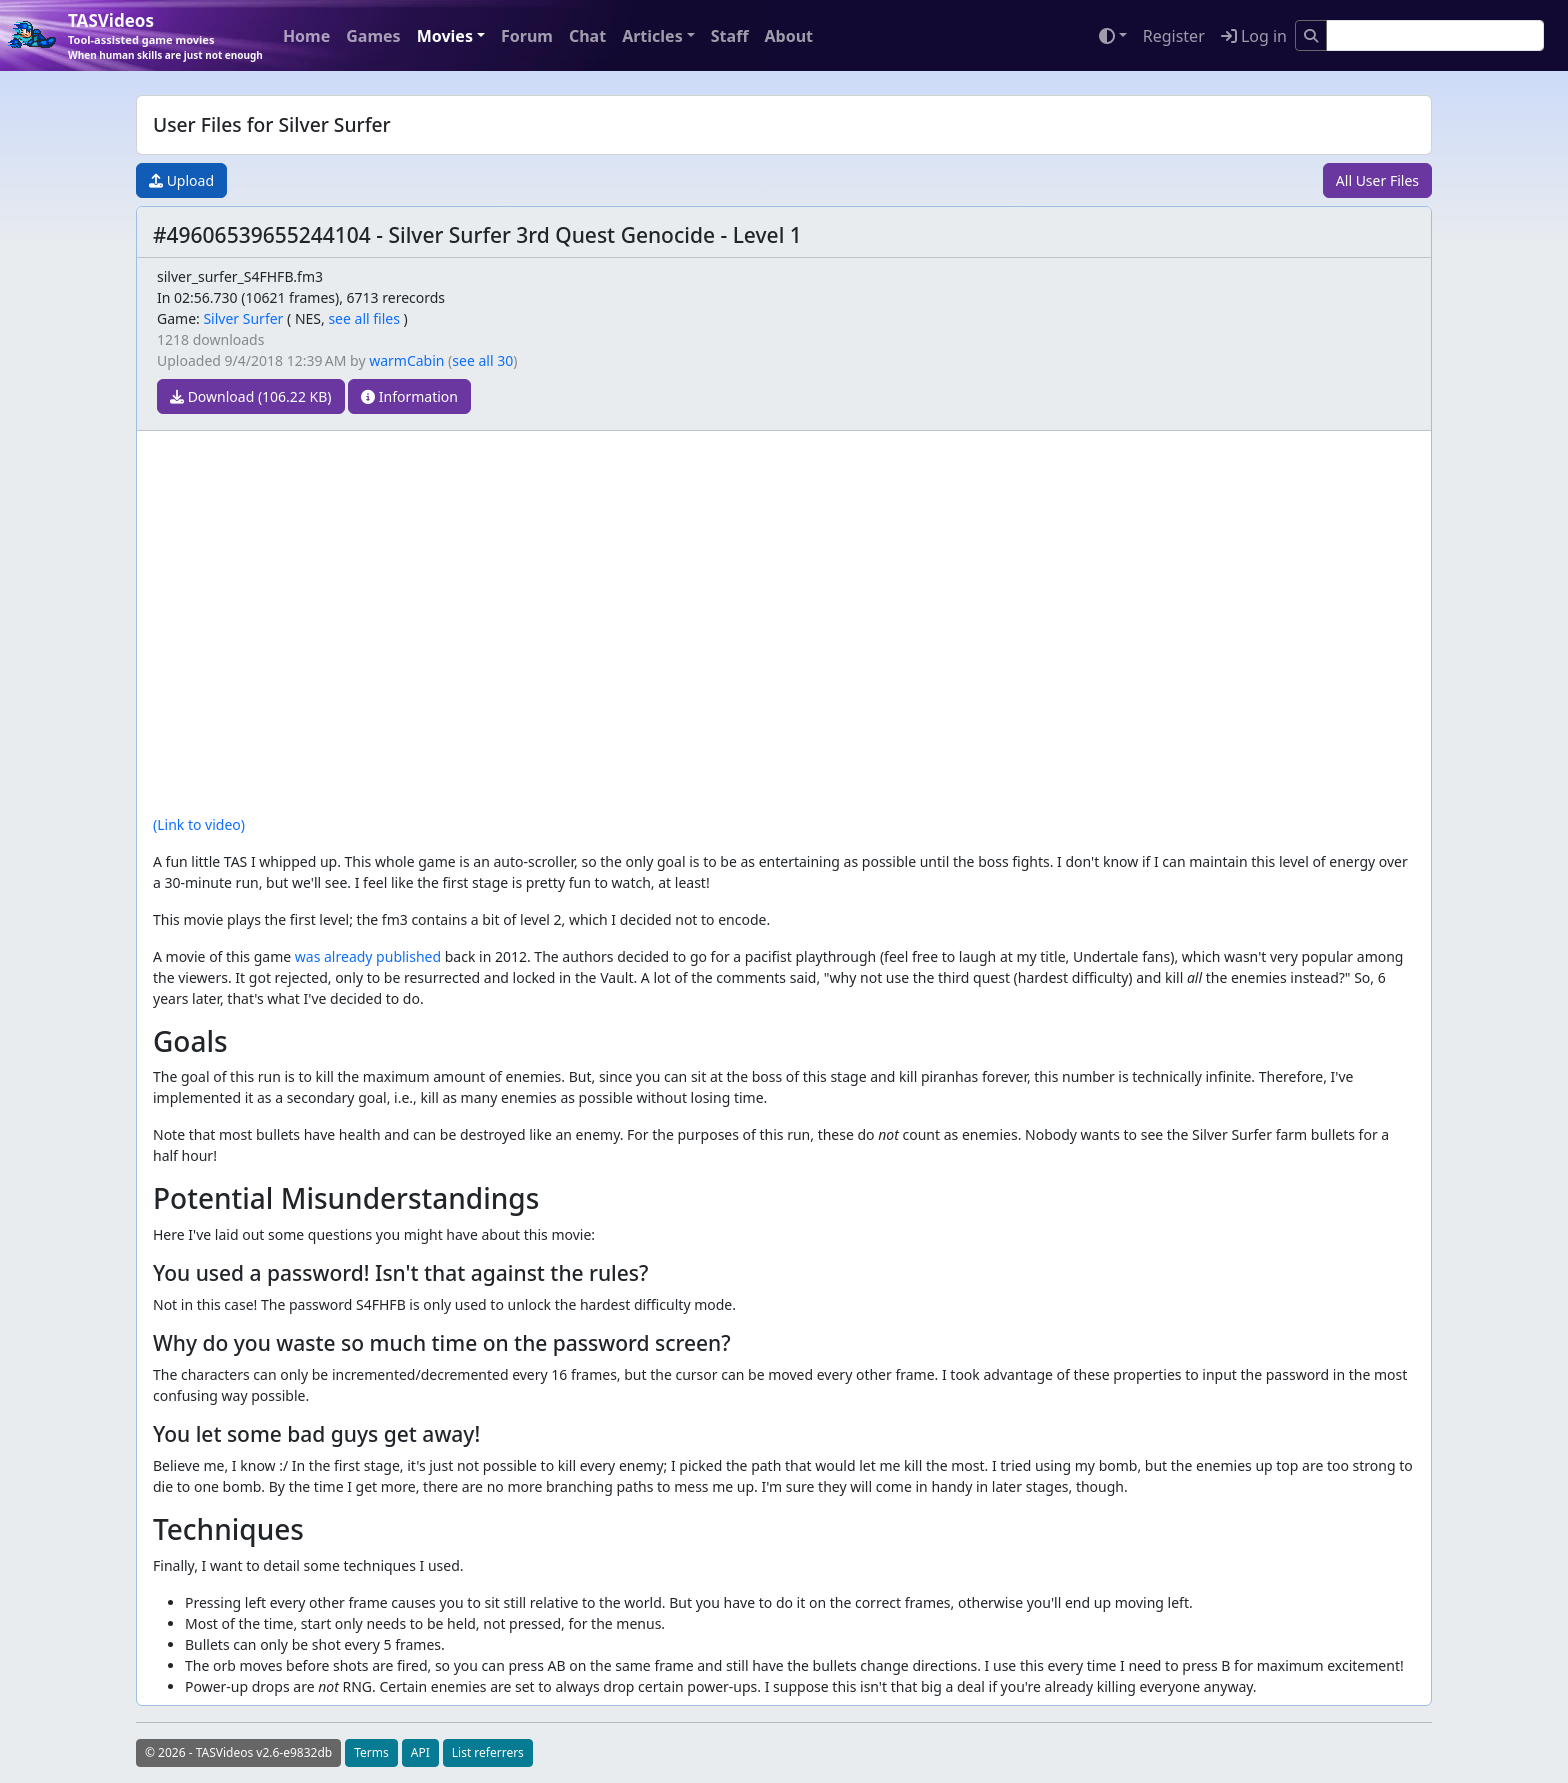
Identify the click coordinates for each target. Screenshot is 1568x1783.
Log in (1254, 36)
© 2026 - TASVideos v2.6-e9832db (238, 1752)
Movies (445, 36)
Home (306, 36)
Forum (527, 36)
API (420, 1752)
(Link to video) (199, 824)
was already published (368, 956)
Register (1174, 36)
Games (373, 36)
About (788, 36)
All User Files (1377, 180)
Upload (181, 180)
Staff (730, 36)
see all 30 (482, 360)
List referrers (488, 1752)
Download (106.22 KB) (251, 396)
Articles (652, 36)
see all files (364, 318)
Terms (371, 1752)
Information (409, 396)
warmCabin (406, 360)
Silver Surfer (243, 318)
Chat (587, 36)
